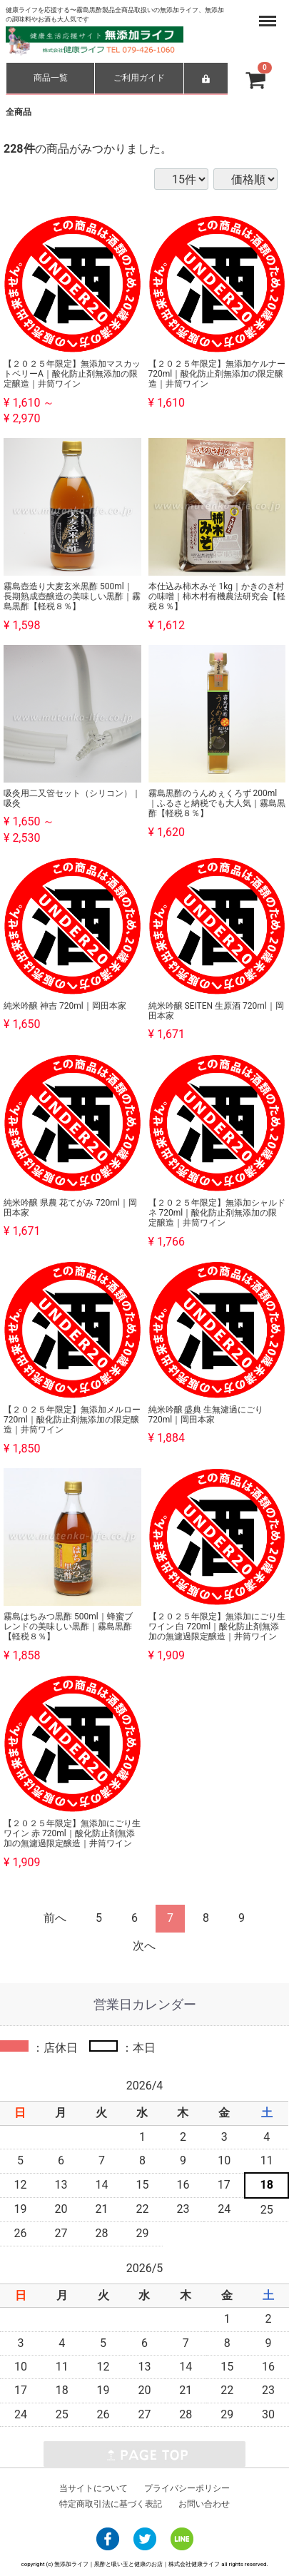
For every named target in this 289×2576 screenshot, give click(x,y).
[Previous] (55, 1919)
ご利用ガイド (139, 78)
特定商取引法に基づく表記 (110, 2504)
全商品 (18, 112)
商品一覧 (51, 78)
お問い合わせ (204, 2504)
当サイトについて (93, 2488)
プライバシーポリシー (187, 2488)
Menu (268, 14)
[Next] (144, 1946)
